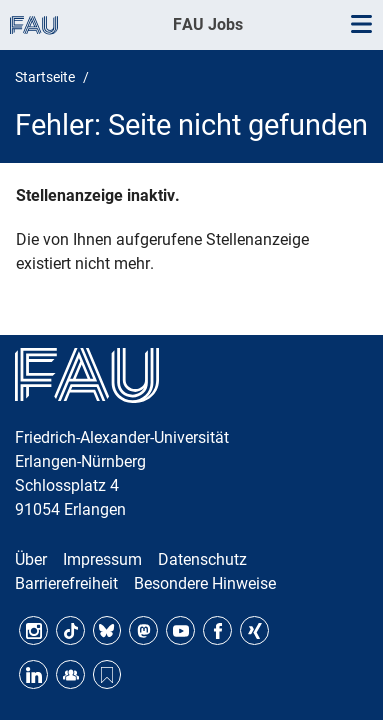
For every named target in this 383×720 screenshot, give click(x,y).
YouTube (180, 630)
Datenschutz (202, 559)
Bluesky (107, 630)
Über (31, 559)
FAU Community (70, 674)
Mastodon (143, 630)
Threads (107, 674)
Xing (254, 630)
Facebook (217, 630)
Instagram (33, 630)
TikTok (70, 630)
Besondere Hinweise (205, 583)
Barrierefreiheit (66, 583)
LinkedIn (33, 674)
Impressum (102, 559)
